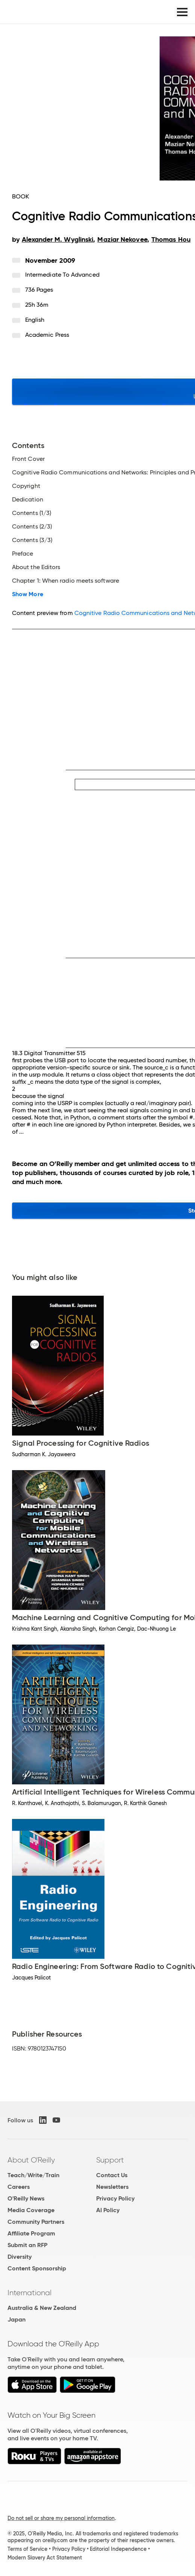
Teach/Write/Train (33, 2175)
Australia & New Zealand (42, 2308)
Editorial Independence (118, 2549)
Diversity (20, 2257)
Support (110, 2159)
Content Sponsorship (37, 2268)
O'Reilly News (26, 2198)
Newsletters (112, 2187)
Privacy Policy (115, 2198)
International (29, 2292)
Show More (27, 594)
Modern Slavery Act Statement (45, 2557)
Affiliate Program (31, 2233)
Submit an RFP (27, 2245)
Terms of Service (27, 2549)
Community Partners (36, 2222)
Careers (19, 2187)
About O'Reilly (31, 2159)
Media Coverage (31, 2210)
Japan (17, 2319)
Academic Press (47, 334)
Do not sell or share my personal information (61, 2518)
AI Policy (107, 2210)
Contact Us (111, 2175)
